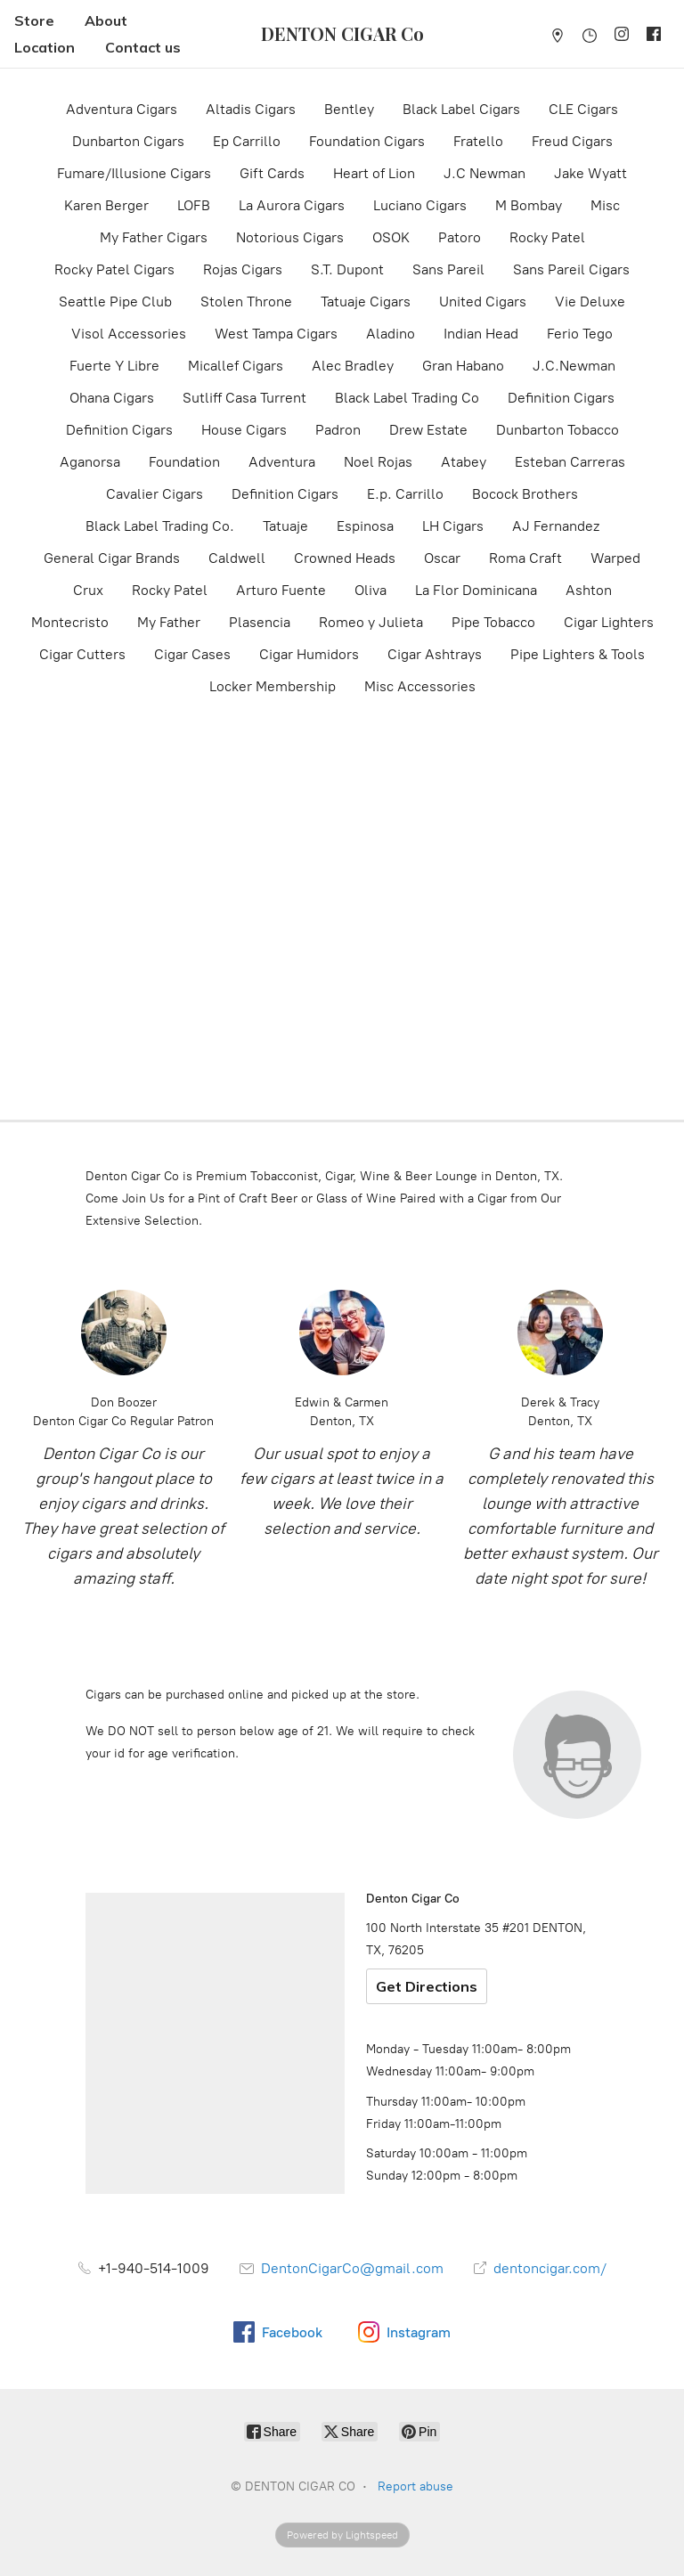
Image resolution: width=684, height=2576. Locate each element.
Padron (338, 429)
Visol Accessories (128, 333)
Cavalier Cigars (154, 493)
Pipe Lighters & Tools (577, 654)
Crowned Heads (344, 558)
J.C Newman (484, 173)
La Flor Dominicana (476, 590)
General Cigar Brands (112, 558)
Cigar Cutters (82, 654)
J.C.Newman (574, 365)
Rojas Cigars (242, 269)
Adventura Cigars (121, 109)
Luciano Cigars (420, 205)
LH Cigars (453, 526)
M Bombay (528, 205)
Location (44, 47)
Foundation (184, 461)
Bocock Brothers (525, 493)
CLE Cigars (583, 109)
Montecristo (70, 622)
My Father (168, 622)
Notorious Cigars (290, 237)
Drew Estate (428, 429)
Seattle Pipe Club (115, 301)
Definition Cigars (561, 397)
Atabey (463, 461)
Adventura (281, 461)
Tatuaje (285, 526)
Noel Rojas (378, 461)
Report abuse (415, 2486)
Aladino (390, 333)
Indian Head (481, 333)
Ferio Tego (580, 333)
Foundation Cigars (367, 141)
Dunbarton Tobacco (557, 429)
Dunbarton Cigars (128, 141)
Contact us (143, 47)
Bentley (349, 109)
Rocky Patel (547, 237)
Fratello (478, 141)
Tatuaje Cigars (366, 301)
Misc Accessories (420, 686)
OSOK (391, 237)
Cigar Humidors (309, 654)
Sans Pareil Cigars (571, 269)
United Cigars (482, 301)
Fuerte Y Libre (114, 365)
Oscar (442, 558)
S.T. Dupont (347, 269)
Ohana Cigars (111, 397)
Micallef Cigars (235, 365)
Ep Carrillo (247, 141)
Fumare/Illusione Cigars (134, 173)
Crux (88, 590)
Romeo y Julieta (371, 622)
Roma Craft (525, 558)
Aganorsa (90, 461)
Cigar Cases (192, 654)
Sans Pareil (448, 269)
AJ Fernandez (555, 526)
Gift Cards (272, 173)
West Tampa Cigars (276, 333)
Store (34, 20)
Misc (605, 205)
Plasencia (259, 622)
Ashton (589, 590)
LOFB (193, 205)
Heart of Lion (374, 173)
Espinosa (365, 526)
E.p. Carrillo (405, 493)
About (106, 20)
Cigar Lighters (609, 622)
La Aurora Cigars (292, 205)
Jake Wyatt (590, 173)
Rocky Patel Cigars (114, 269)
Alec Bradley (353, 365)
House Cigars (244, 429)
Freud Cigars (572, 141)
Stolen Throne (246, 301)
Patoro (459, 237)
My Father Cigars (154, 237)
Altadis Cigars (251, 109)
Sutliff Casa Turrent (244, 397)
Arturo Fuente (281, 590)
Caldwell (236, 558)
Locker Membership (272, 686)
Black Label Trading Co (407, 397)
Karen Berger (106, 205)
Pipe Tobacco (493, 622)
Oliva (370, 590)
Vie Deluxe (590, 301)
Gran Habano (463, 365)
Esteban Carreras (570, 461)
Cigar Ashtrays (434, 654)
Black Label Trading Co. (160, 526)
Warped (615, 558)
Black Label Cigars (461, 109)
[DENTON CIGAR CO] (342, 34)
